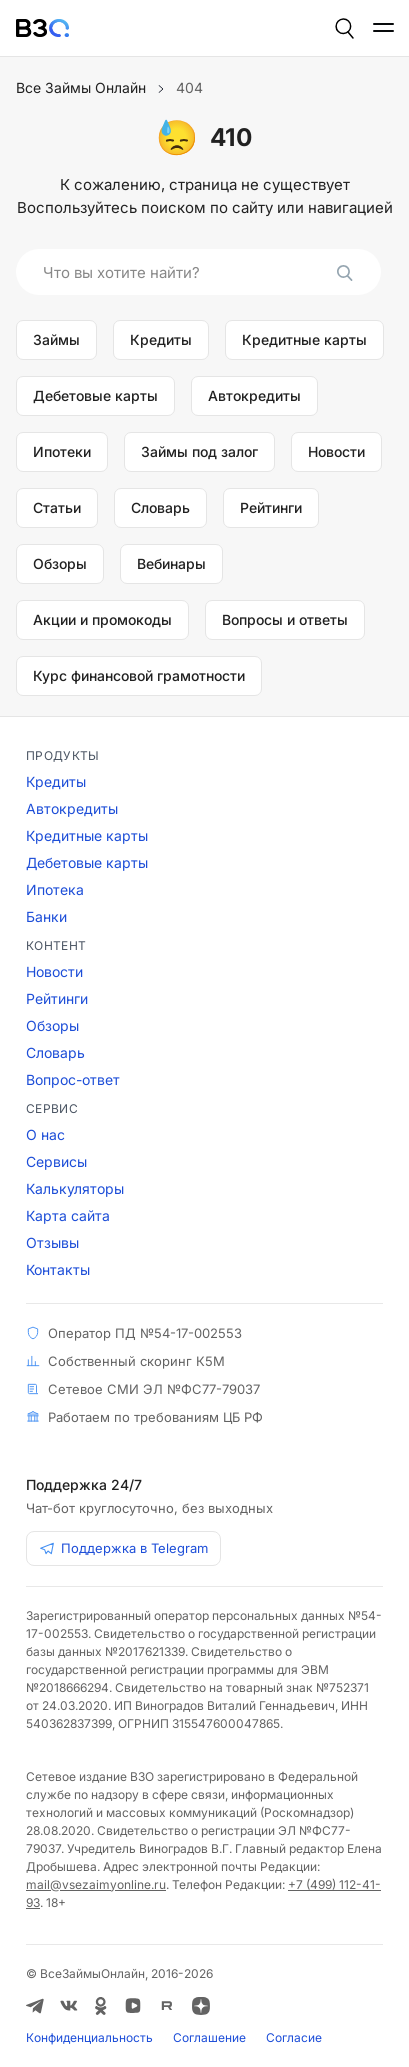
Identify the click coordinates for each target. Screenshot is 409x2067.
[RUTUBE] (167, 2006)
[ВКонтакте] (69, 2006)
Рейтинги (271, 507)
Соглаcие (294, 2037)
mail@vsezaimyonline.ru (96, 1884)
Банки (46, 916)
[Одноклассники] (101, 2006)
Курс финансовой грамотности (139, 675)
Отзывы (52, 1242)
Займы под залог (199, 451)
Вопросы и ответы (285, 619)
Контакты (58, 1269)
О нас (45, 1134)
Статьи (57, 507)
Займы (56, 339)
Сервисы (56, 1161)
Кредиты (161, 339)
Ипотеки (62, 451)
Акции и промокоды (102, 619)
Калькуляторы (75, 1188)
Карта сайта (68, 1215)
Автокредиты (254, 395)
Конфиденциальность (89, 2037)
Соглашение (209, 2037)
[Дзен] (201, 2006)
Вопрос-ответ (73, 1079)
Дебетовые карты (95, 395)
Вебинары (171, 563)
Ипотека (55, 889)
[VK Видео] (133, 2006)
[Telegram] (35, 2006)
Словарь (160, 507)
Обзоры (60, 563)
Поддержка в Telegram (123, 1548)
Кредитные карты (304, 339)
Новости (336, 451)
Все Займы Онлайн (81, 87)
